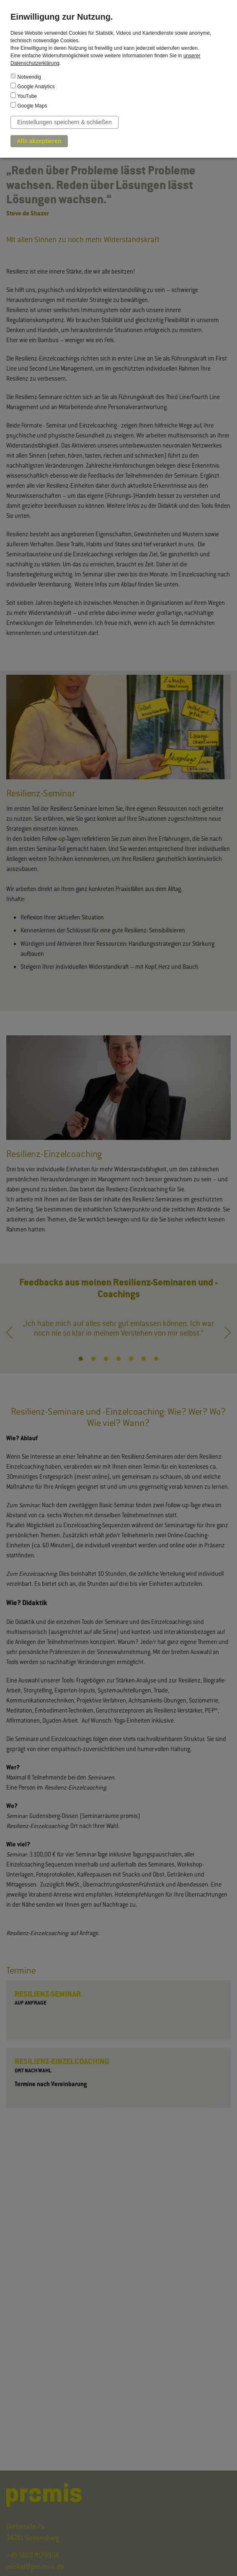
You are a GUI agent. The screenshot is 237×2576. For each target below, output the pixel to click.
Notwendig (25, 76)
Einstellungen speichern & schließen (64, 122)
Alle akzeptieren (39, 141)
